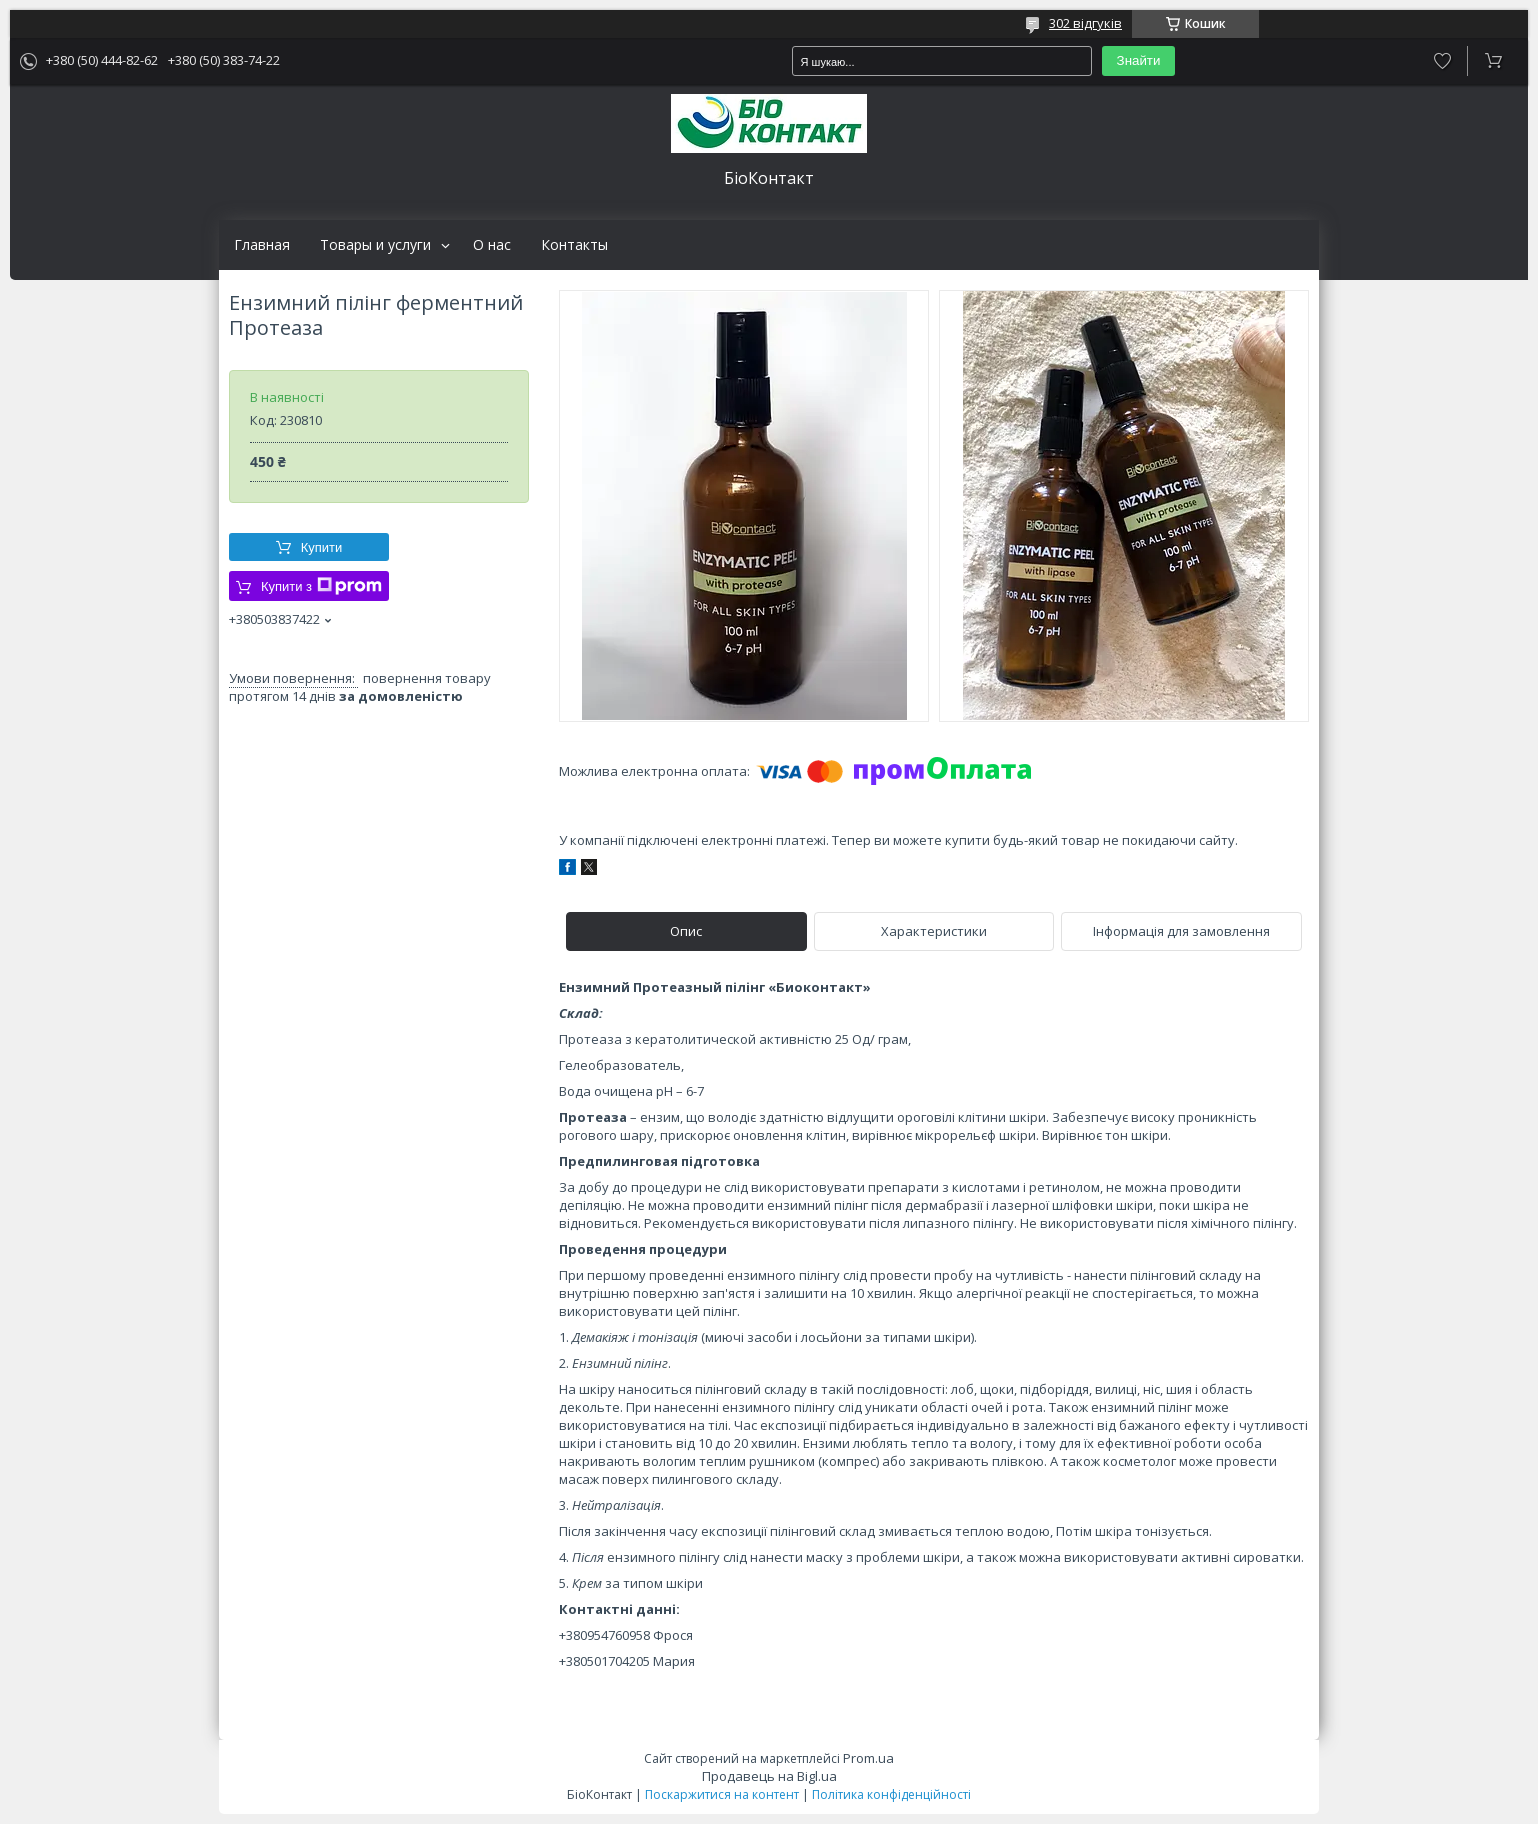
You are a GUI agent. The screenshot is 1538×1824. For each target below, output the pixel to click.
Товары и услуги (375, 245)
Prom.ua (868, 1758)
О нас (492, 245)
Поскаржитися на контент (722, 1794)
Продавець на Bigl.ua (769, 1776)
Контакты (574, 245)
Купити (322, 547)
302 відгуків (1085, 23)
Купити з (321, 586)
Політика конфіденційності (891, 1794)
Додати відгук (1442, 61)
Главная (262, 245)
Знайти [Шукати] (1139, 60)
